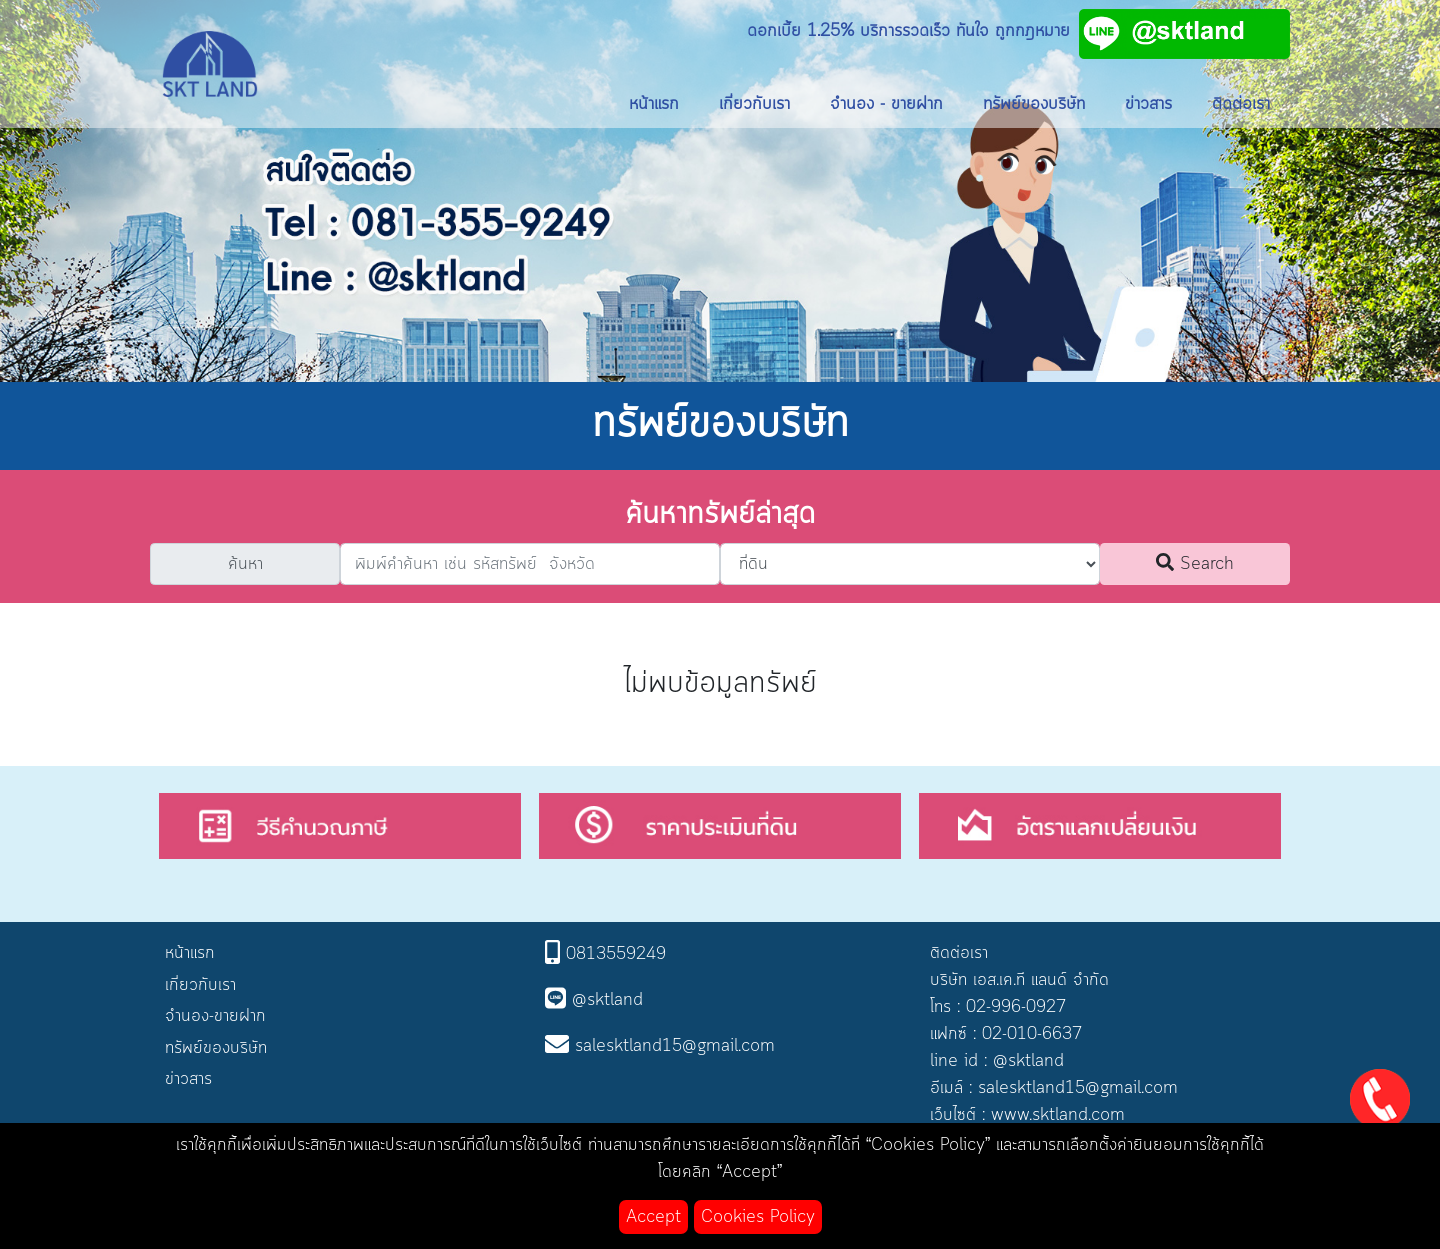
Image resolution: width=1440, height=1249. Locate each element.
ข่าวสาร (1148, 104)
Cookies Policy (758, 1217)
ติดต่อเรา (1241, 104)
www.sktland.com (1058, 1115)
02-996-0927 (1016, 1007)
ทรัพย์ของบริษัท (1034, 104)
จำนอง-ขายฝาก (215, 1016)
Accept (653, 1217)
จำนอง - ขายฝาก (886, 104)
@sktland (1028, 1061)
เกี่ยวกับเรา (754, 104)
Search (1195, 564)
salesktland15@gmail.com (1078, 1088)
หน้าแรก (654, 104)
